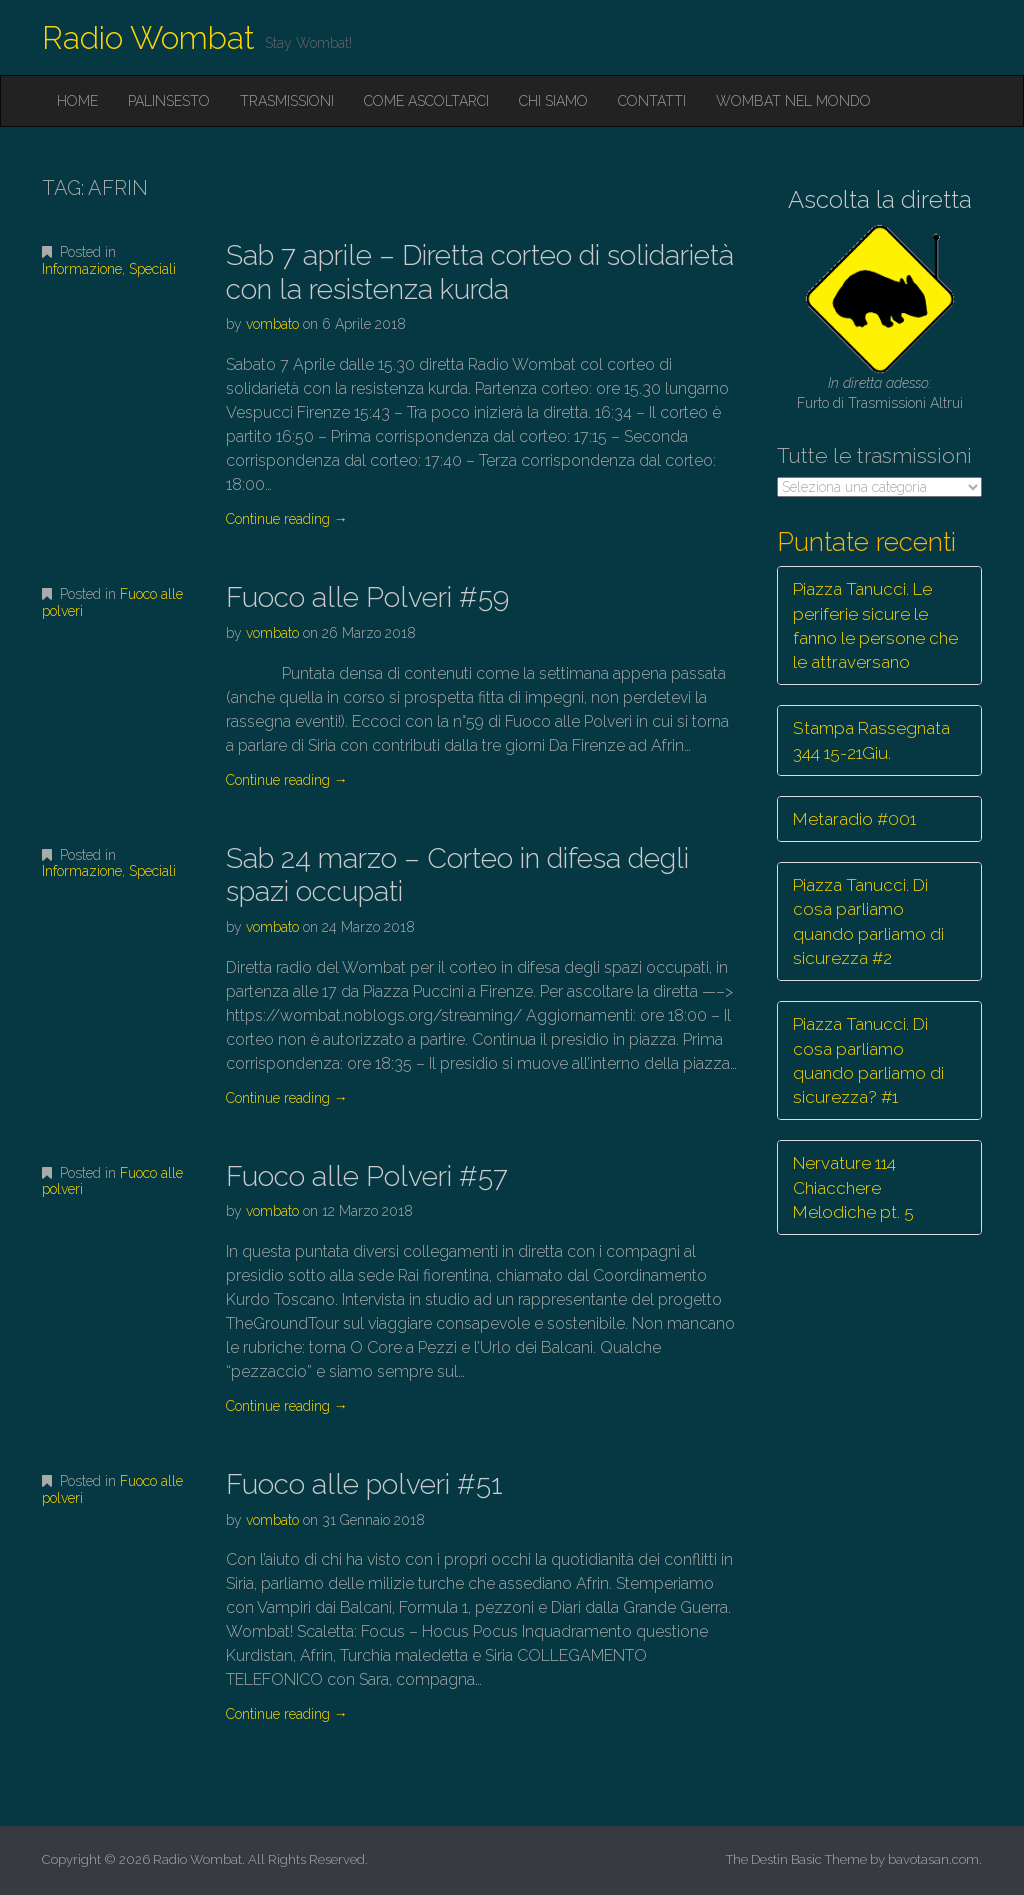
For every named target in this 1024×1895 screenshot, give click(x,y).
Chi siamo (553, 101)
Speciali (152, 269)
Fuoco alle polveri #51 (364, 1484)
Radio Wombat (148, 37)
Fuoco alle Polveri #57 (367, 1176)
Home (77, 101)
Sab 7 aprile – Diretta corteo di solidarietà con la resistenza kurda (480, 272)
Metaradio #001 (854, 819)
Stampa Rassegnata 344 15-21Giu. (871, 740)
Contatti (652, 101)
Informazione (82, 269)
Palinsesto (169, 101)
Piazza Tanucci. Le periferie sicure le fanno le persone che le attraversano (875, 625)
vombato (272, 324)
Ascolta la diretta (880, 199)
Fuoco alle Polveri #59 (367, 597)
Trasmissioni (287, 101)
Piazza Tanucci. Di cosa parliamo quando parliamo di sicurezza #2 (868, 921)
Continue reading (287, 519)
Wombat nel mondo (793, 101)
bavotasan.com (933, 1859)
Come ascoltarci (426, 101)
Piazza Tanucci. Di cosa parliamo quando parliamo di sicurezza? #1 (868, 1060)
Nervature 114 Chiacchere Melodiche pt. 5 (853, 1187)
